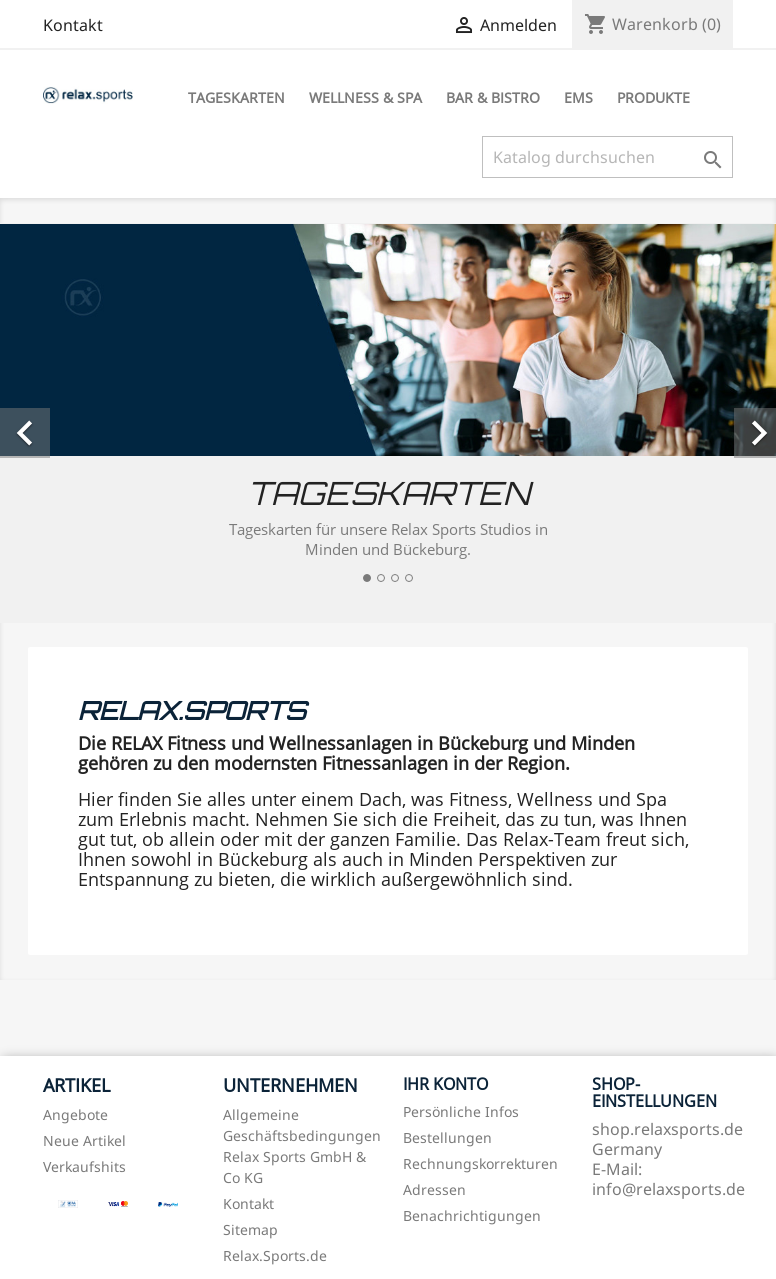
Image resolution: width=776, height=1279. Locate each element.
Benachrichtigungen (472, 1215)
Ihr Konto (445, 1084)
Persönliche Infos (461, 1111)
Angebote (75, 1114)
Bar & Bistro (493, 97)
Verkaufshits (84, 1166)
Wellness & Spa (365, 97)
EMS (578, 97)
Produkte (653, 97)
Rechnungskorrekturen (480, 1163)
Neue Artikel (84, 1140)
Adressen (434, 1189)
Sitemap (250, 1229)
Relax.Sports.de (275, 1255)
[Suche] (607, 157)
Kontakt (73, 25)
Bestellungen (447, 1137)
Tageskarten (236, 97)
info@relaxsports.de (668, 1189)
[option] (388, 411)
